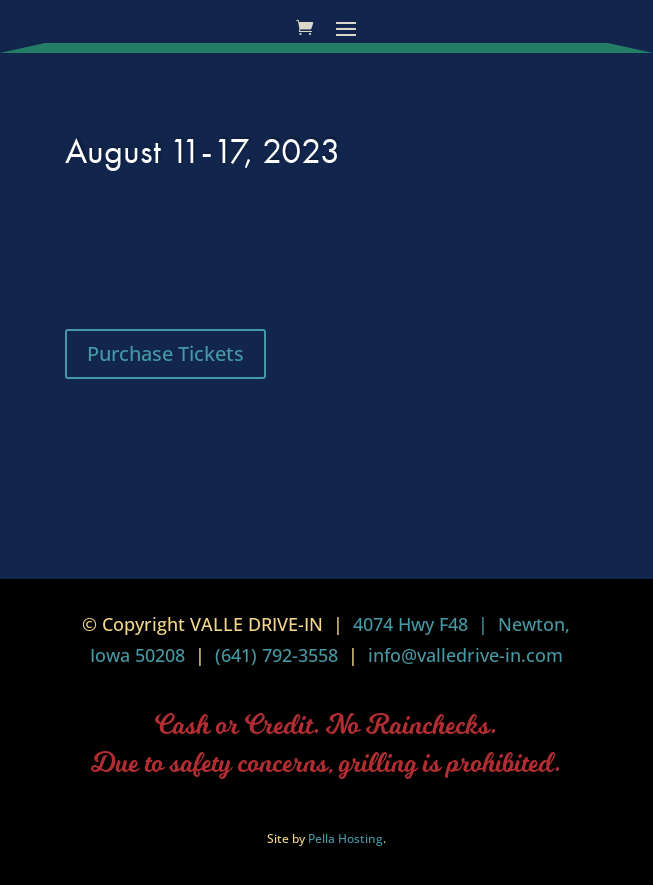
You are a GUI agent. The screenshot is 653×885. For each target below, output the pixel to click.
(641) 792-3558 (276, 655)
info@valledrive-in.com (463, 655)
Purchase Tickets (165, 353)
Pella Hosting (345, 838)
